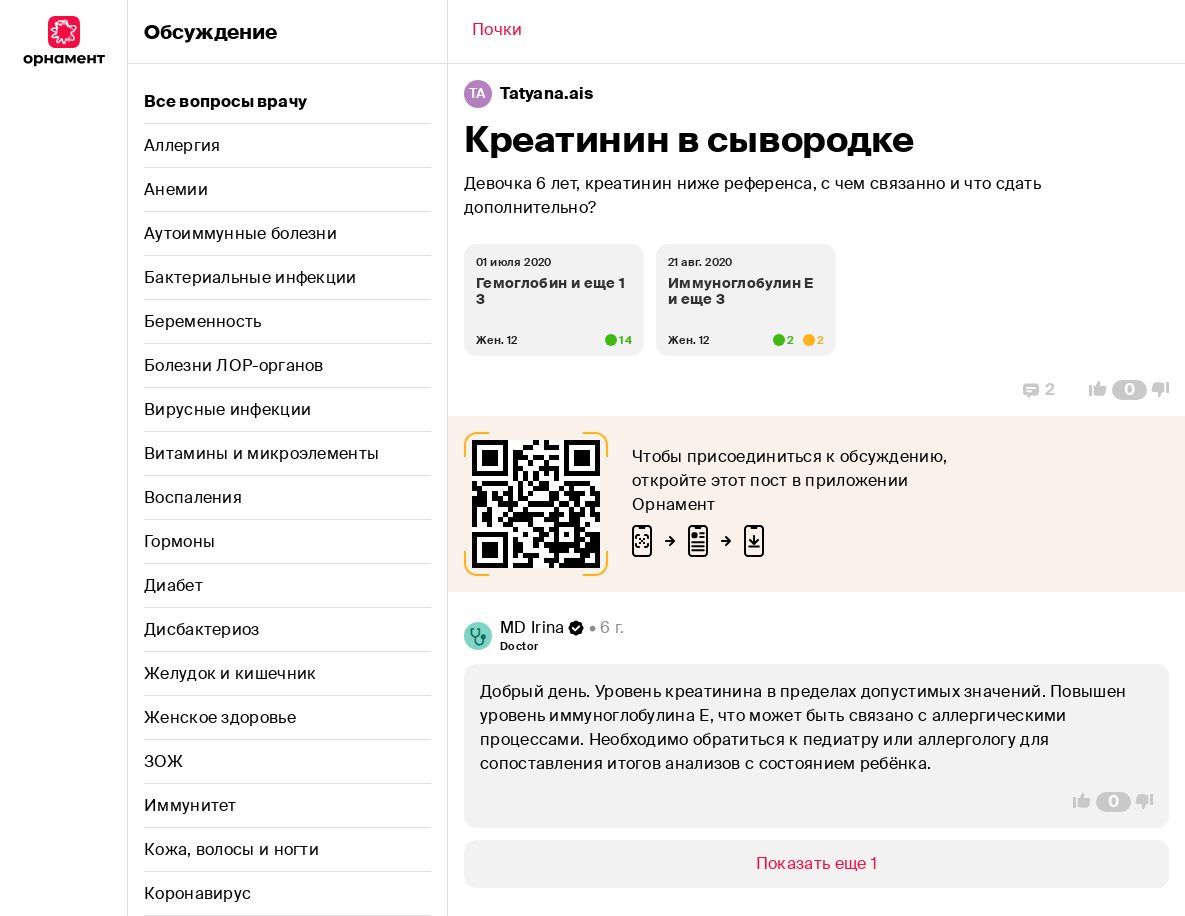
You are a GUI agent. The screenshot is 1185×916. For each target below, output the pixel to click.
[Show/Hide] (816, 864)
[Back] (497, 32)
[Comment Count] (1129, 390)
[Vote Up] (1092, 390)
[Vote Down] (1166, 390)
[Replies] (1039, 390)
